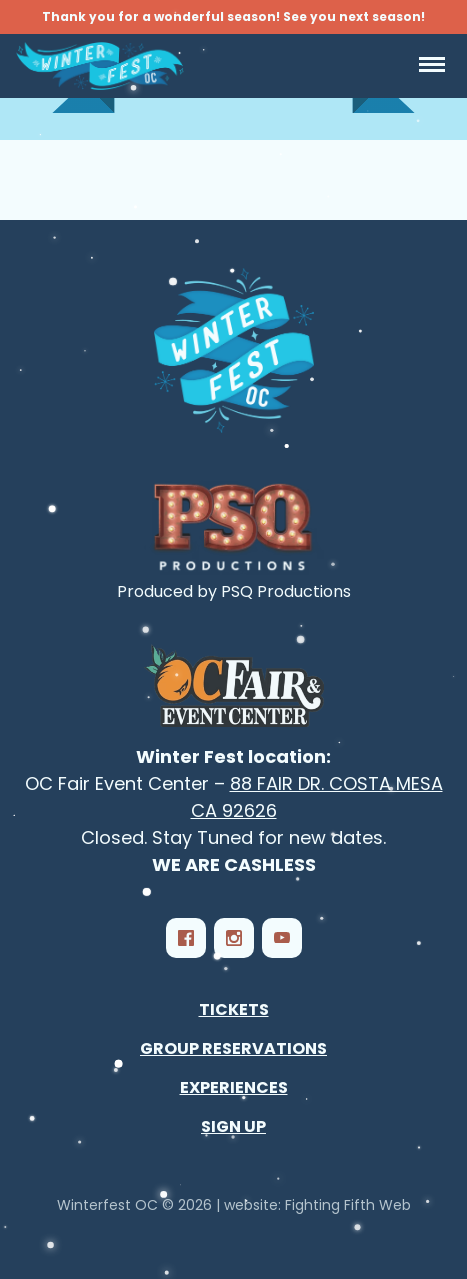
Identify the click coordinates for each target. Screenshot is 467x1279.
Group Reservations (233, 1048)
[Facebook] (186, 938)
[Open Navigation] (432, 66)
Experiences (234, 1087)
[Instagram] (234, 938)
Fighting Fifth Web (348, 1205)
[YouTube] (282, 938)
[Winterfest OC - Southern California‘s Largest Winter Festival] (234, 350)
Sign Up (233, 1126)
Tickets (234, 1009)
